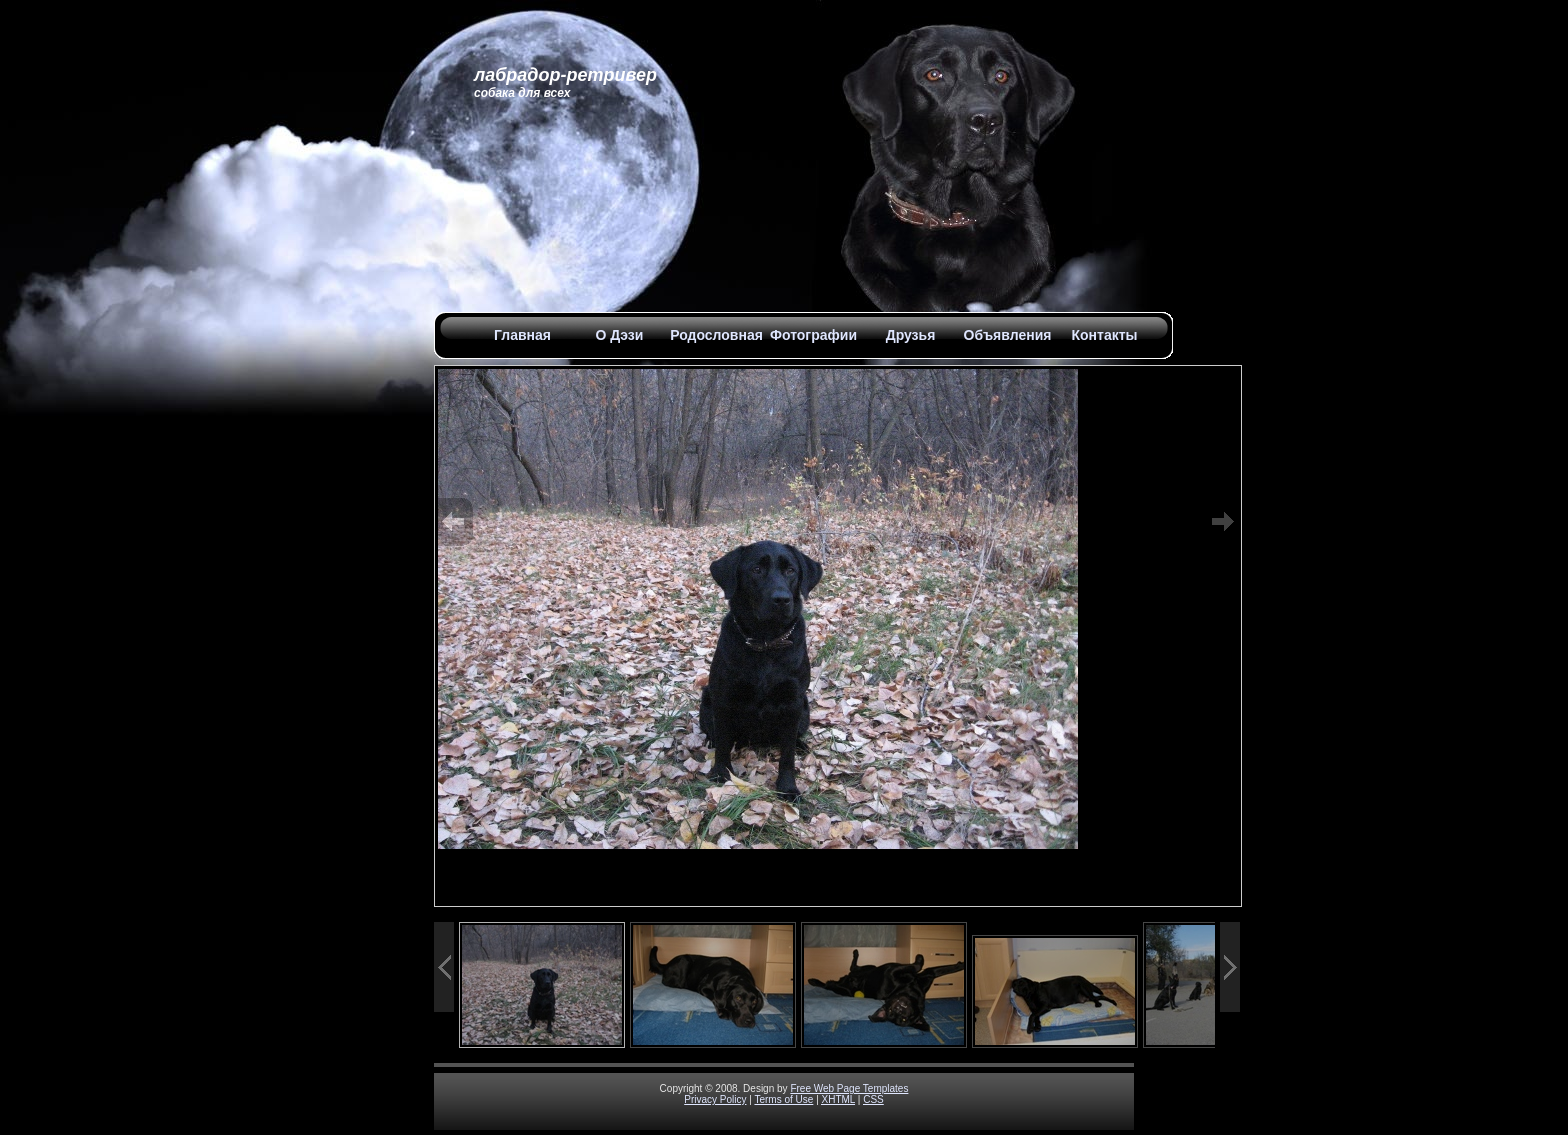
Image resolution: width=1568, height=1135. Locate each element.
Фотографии (813, 335)
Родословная (716, 335)
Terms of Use (783, 1099)
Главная (522, 335)
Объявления (1008, 335)
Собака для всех (522, 93)
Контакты (1104, 335)
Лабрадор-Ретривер (565, 75)
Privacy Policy (715, 1099)
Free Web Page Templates (849, 1088)
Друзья (911, 335)
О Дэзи (620, 335)
